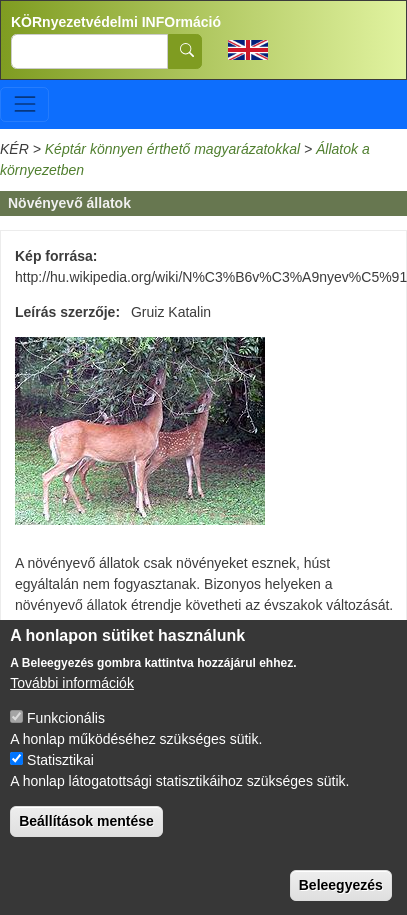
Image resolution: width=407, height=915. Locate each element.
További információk (72, 708)
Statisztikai (60, 785)
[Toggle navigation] (24, 104)
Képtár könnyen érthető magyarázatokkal (172, 149)
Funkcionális (66, 743)
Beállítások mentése (86, 846)
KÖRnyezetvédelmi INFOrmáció (116, 22)
